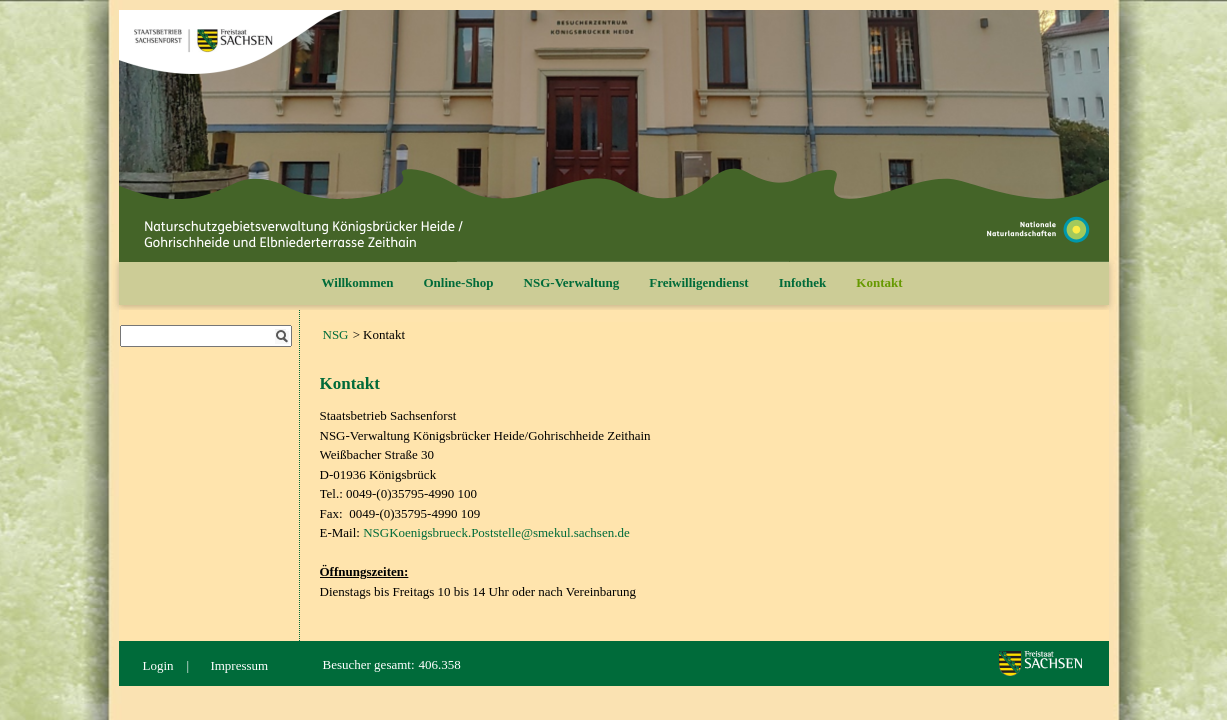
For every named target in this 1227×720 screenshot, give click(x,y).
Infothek (803, 282)
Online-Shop (459, 282)
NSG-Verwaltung (572, 282)
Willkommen (358, 282)
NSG (336, 334)
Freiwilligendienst (698, 282)
